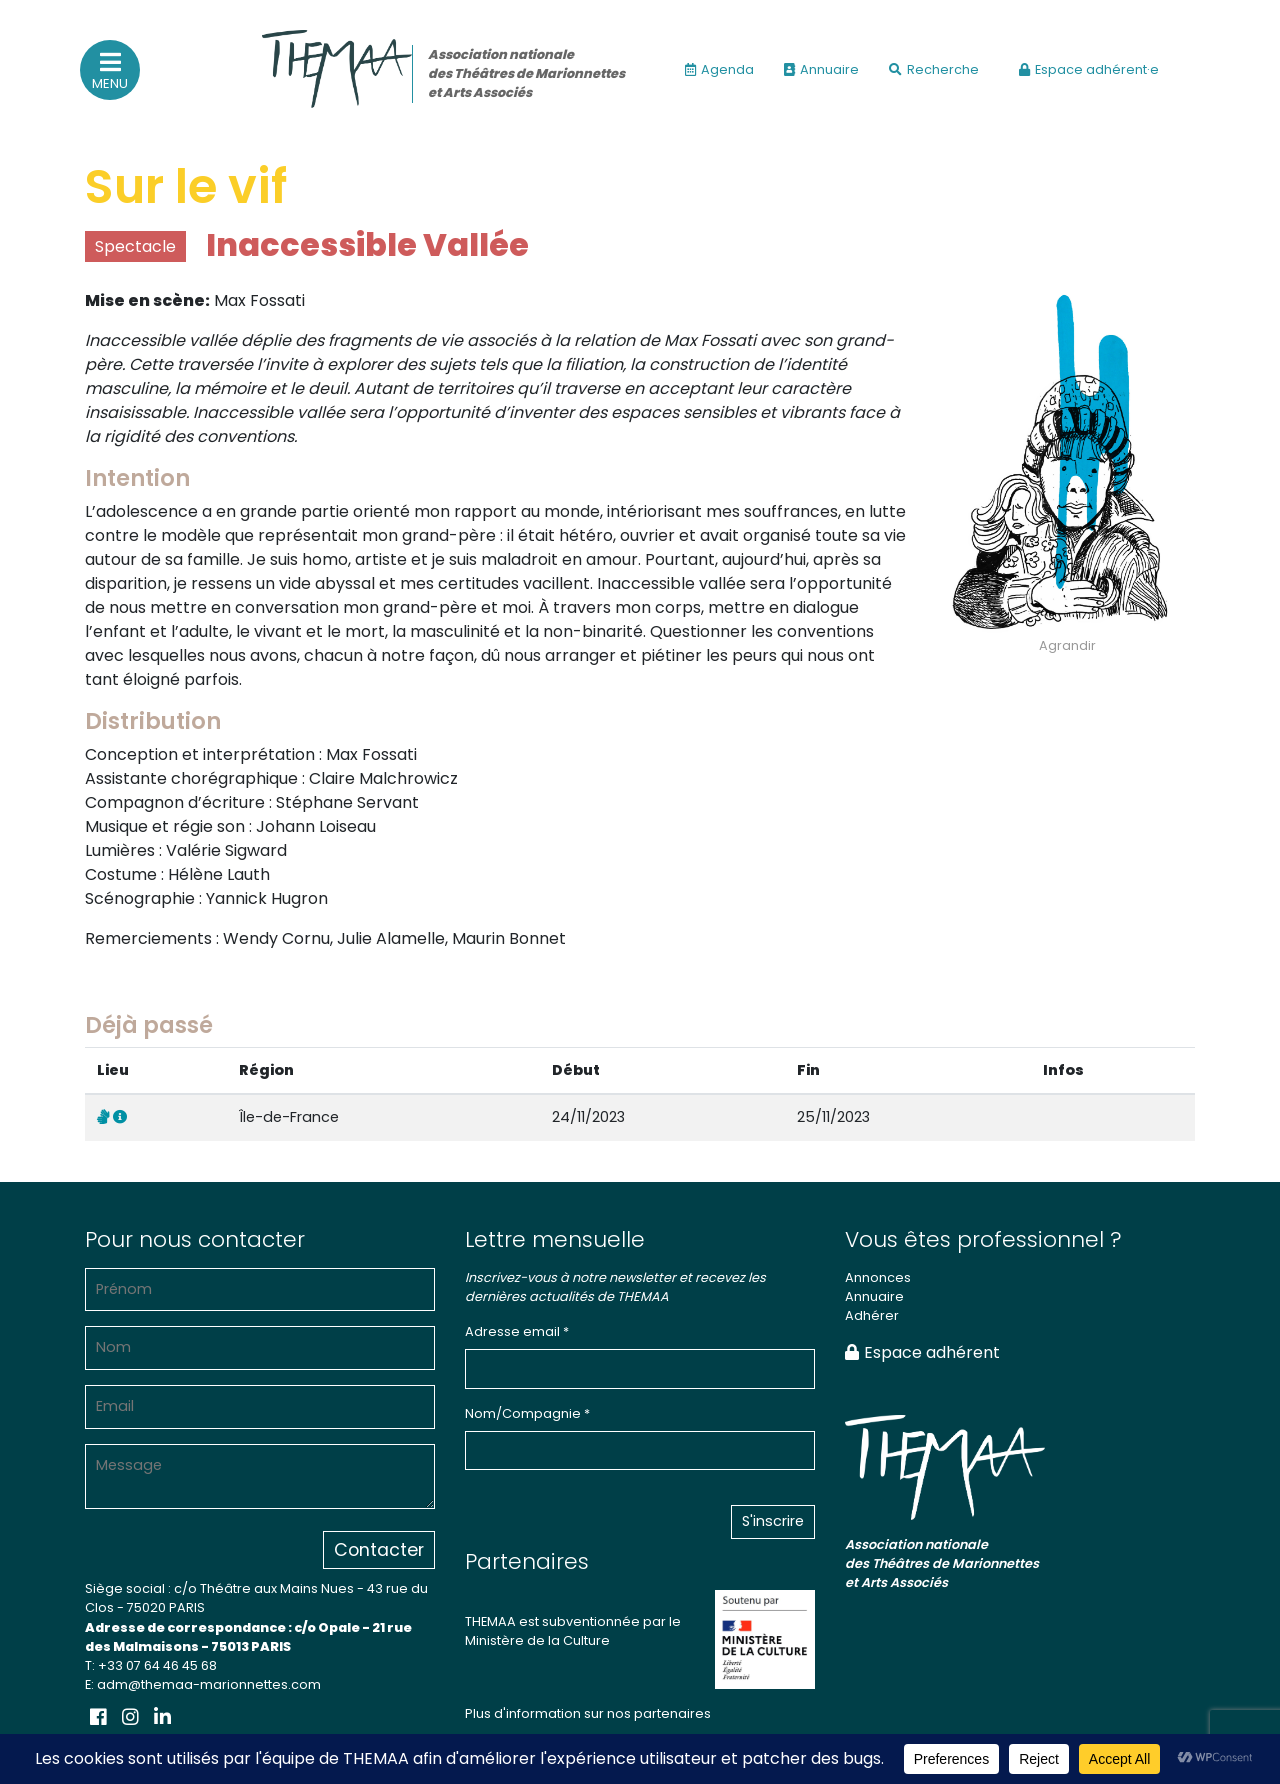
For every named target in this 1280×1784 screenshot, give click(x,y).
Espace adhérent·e (1089, 69)
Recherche (934, 69)
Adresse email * (517, 1331)
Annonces (878, 1277)
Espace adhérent (922, 1352)
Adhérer (872, 1315)
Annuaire (821, 69)
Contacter (379, 1550)
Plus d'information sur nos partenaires (588, 1713)
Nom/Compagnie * (527, 1413)
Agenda (719, 69)
